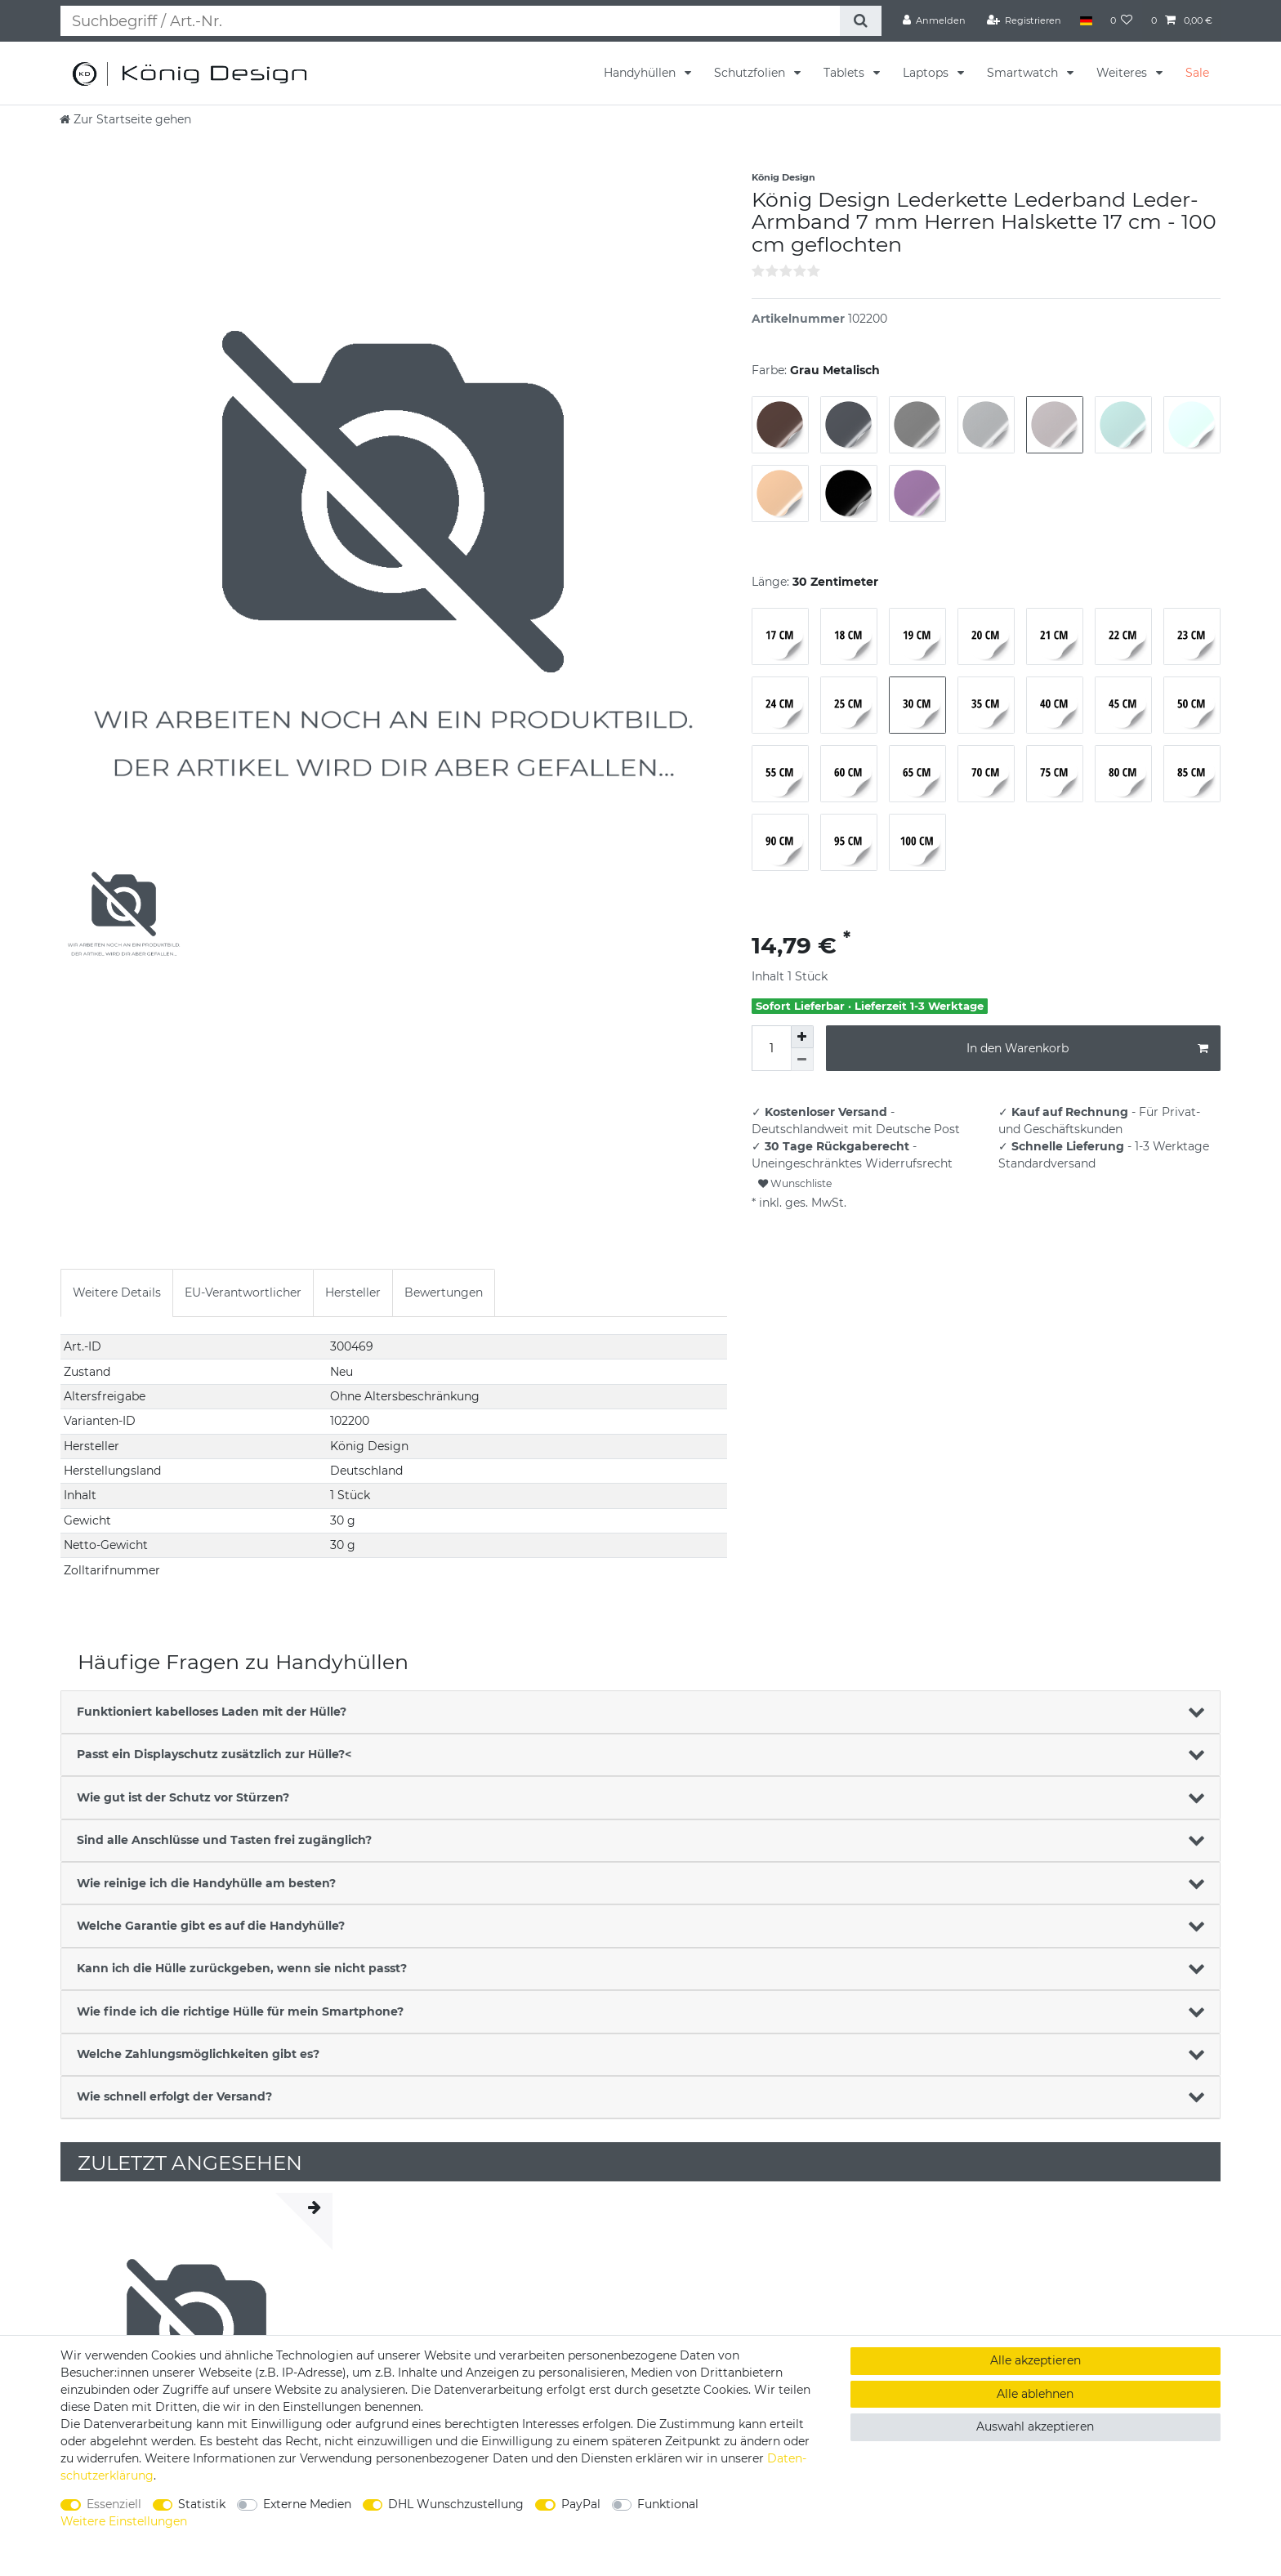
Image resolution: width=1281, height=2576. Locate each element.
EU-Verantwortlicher (243, 1292)
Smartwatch (1024, 72)
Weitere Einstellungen (123, 2521)
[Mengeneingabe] (771, 1048)
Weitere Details (117, 1292)
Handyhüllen (641, 72)
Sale (1197, 72)
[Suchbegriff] (449, 21)
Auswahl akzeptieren (1035, 2426)
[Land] (1085, 20)
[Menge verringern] (802, 1059)
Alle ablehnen (1035, 2393)
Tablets (846, 72)
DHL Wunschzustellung (456, 2504)
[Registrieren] (1024, 20)
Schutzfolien (751, 72)
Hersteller (353, 1292)
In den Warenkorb (1087, 1048)
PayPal (580, 2504)
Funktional (668, 2504)
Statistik (201, 2504)
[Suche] (860, 21)
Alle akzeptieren (1035, 2360)
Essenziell (114, 2504)
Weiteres (1123, 72)
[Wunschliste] (1121, 20)
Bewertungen (443, 1292)
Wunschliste (795, 1183)
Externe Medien (307, 2504)
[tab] (116, 1293)
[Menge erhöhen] (802, 1036)
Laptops (927, 72)
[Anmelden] (934, 20)
